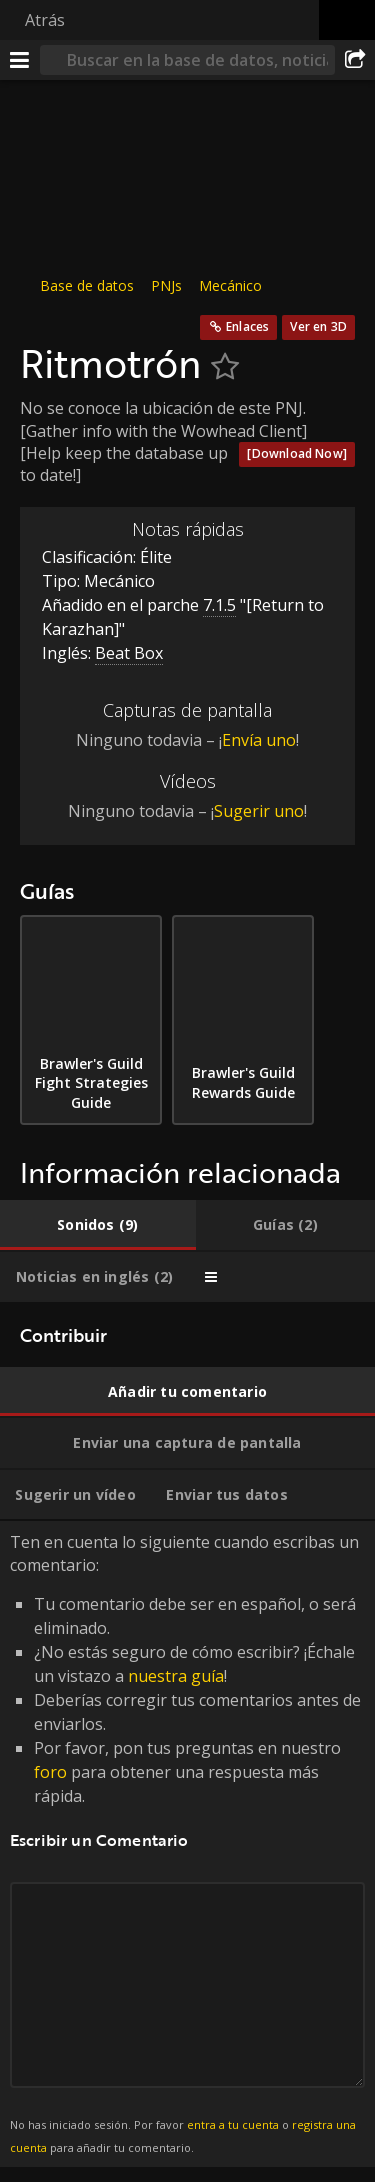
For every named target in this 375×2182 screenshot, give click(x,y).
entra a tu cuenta (233, 2124)
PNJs (166, 285)
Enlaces (247, 326)
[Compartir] (355, 60)
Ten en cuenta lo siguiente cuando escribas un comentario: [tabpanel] (187, 1844)
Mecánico (230, 285)
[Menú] (20, 60)
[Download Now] (297, 453)
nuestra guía (176, 1676)
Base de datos (87, 285)
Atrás (45, 20)
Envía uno (259, 740)
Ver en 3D (318, 326)
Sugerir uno (259, 811)
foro (50, 1772)
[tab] (98, 1225)
